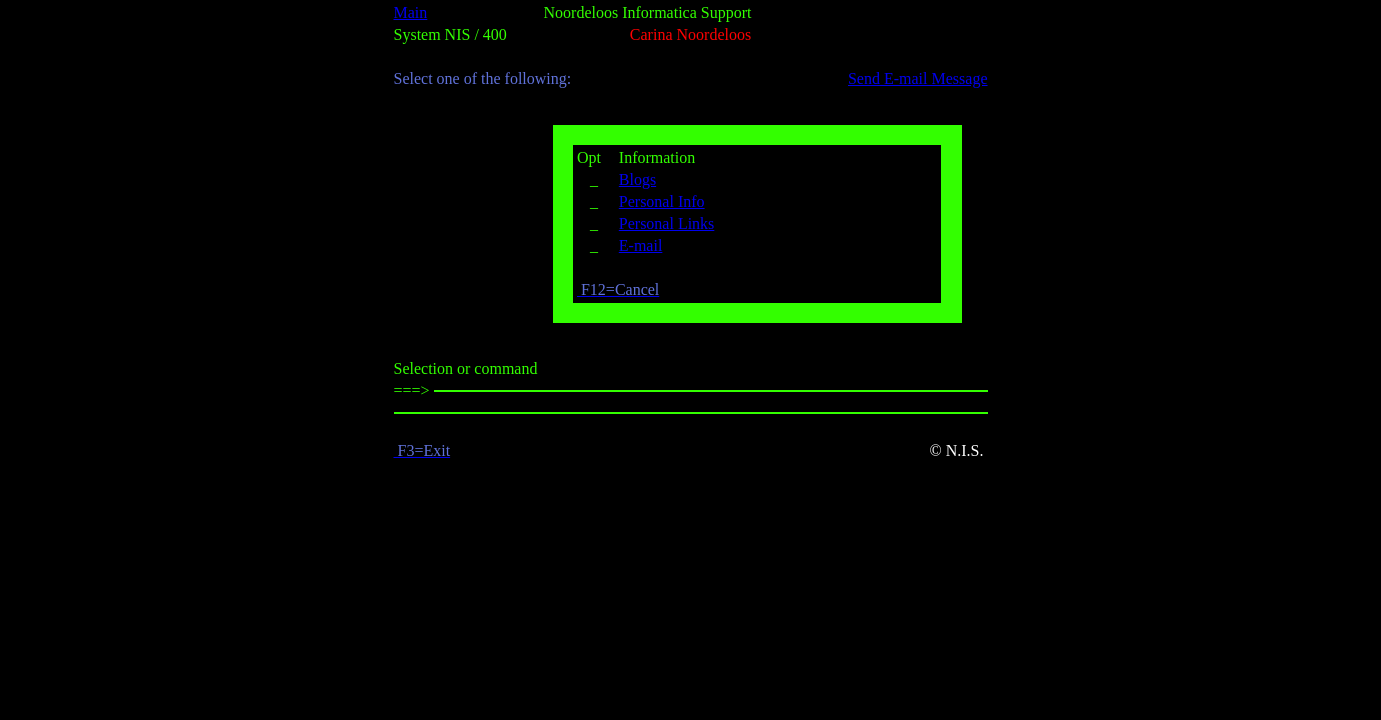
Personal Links (667, 223)
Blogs (637, 179)
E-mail (641, 245)
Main (411, 12)
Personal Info (662, 201)
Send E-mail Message (918, 78)
